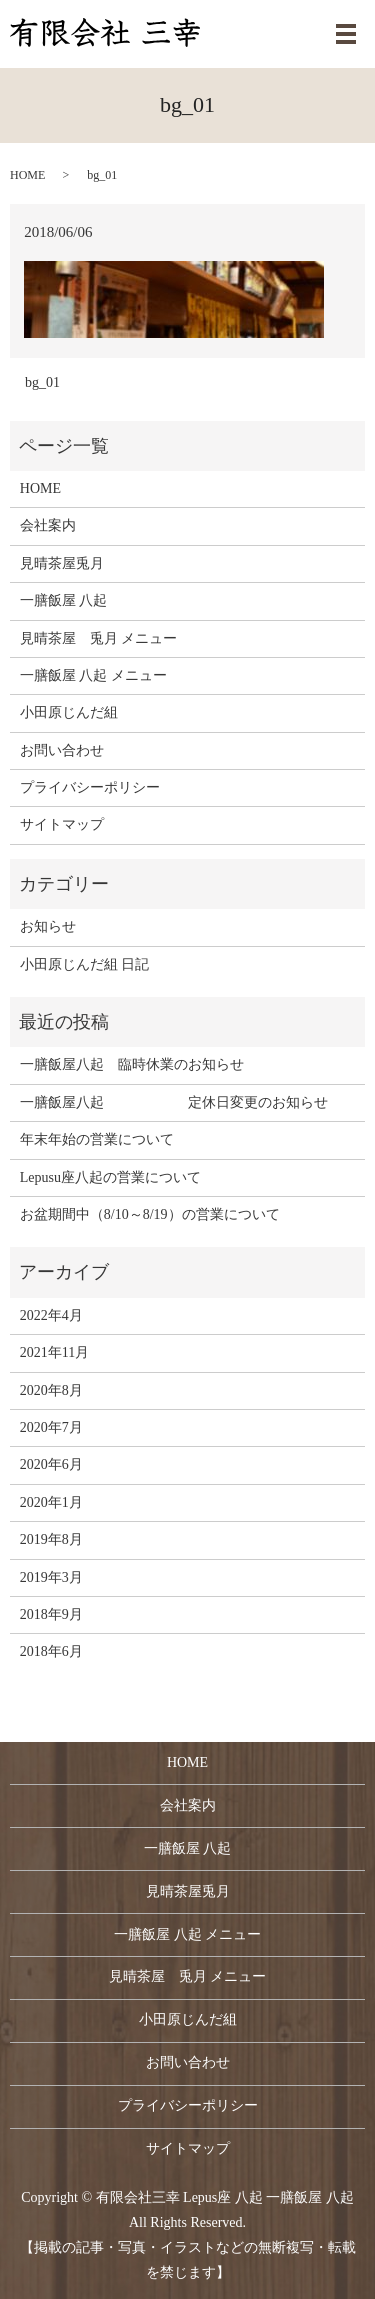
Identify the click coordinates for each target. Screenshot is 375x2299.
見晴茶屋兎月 (62, 563)
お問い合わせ (62, 750)
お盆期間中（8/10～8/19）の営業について (150, 1214)
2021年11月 (54, 1352)
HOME (27, 175)
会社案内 (48, 525)
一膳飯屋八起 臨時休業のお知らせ (132, 1064)
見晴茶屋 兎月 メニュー (99, 638)
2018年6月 (51, 1651)
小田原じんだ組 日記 (85, 964)
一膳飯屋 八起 (64, 600)
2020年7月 (51, 1427)
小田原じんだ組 (69, 712)
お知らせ (48, 926)
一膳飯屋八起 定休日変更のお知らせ (174, 1102)
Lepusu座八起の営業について (110, 1177)
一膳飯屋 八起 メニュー (93, 675)
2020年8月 (51, 1390)
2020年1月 (51, 1502)
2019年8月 (51, 1539)
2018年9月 (51, 1614)
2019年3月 (51, 1577)
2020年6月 (51, 1464)
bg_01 (42, 382)
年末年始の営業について (97, 1139)
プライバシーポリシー (90, 787)
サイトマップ (62, 824)
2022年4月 (51, 1315)
